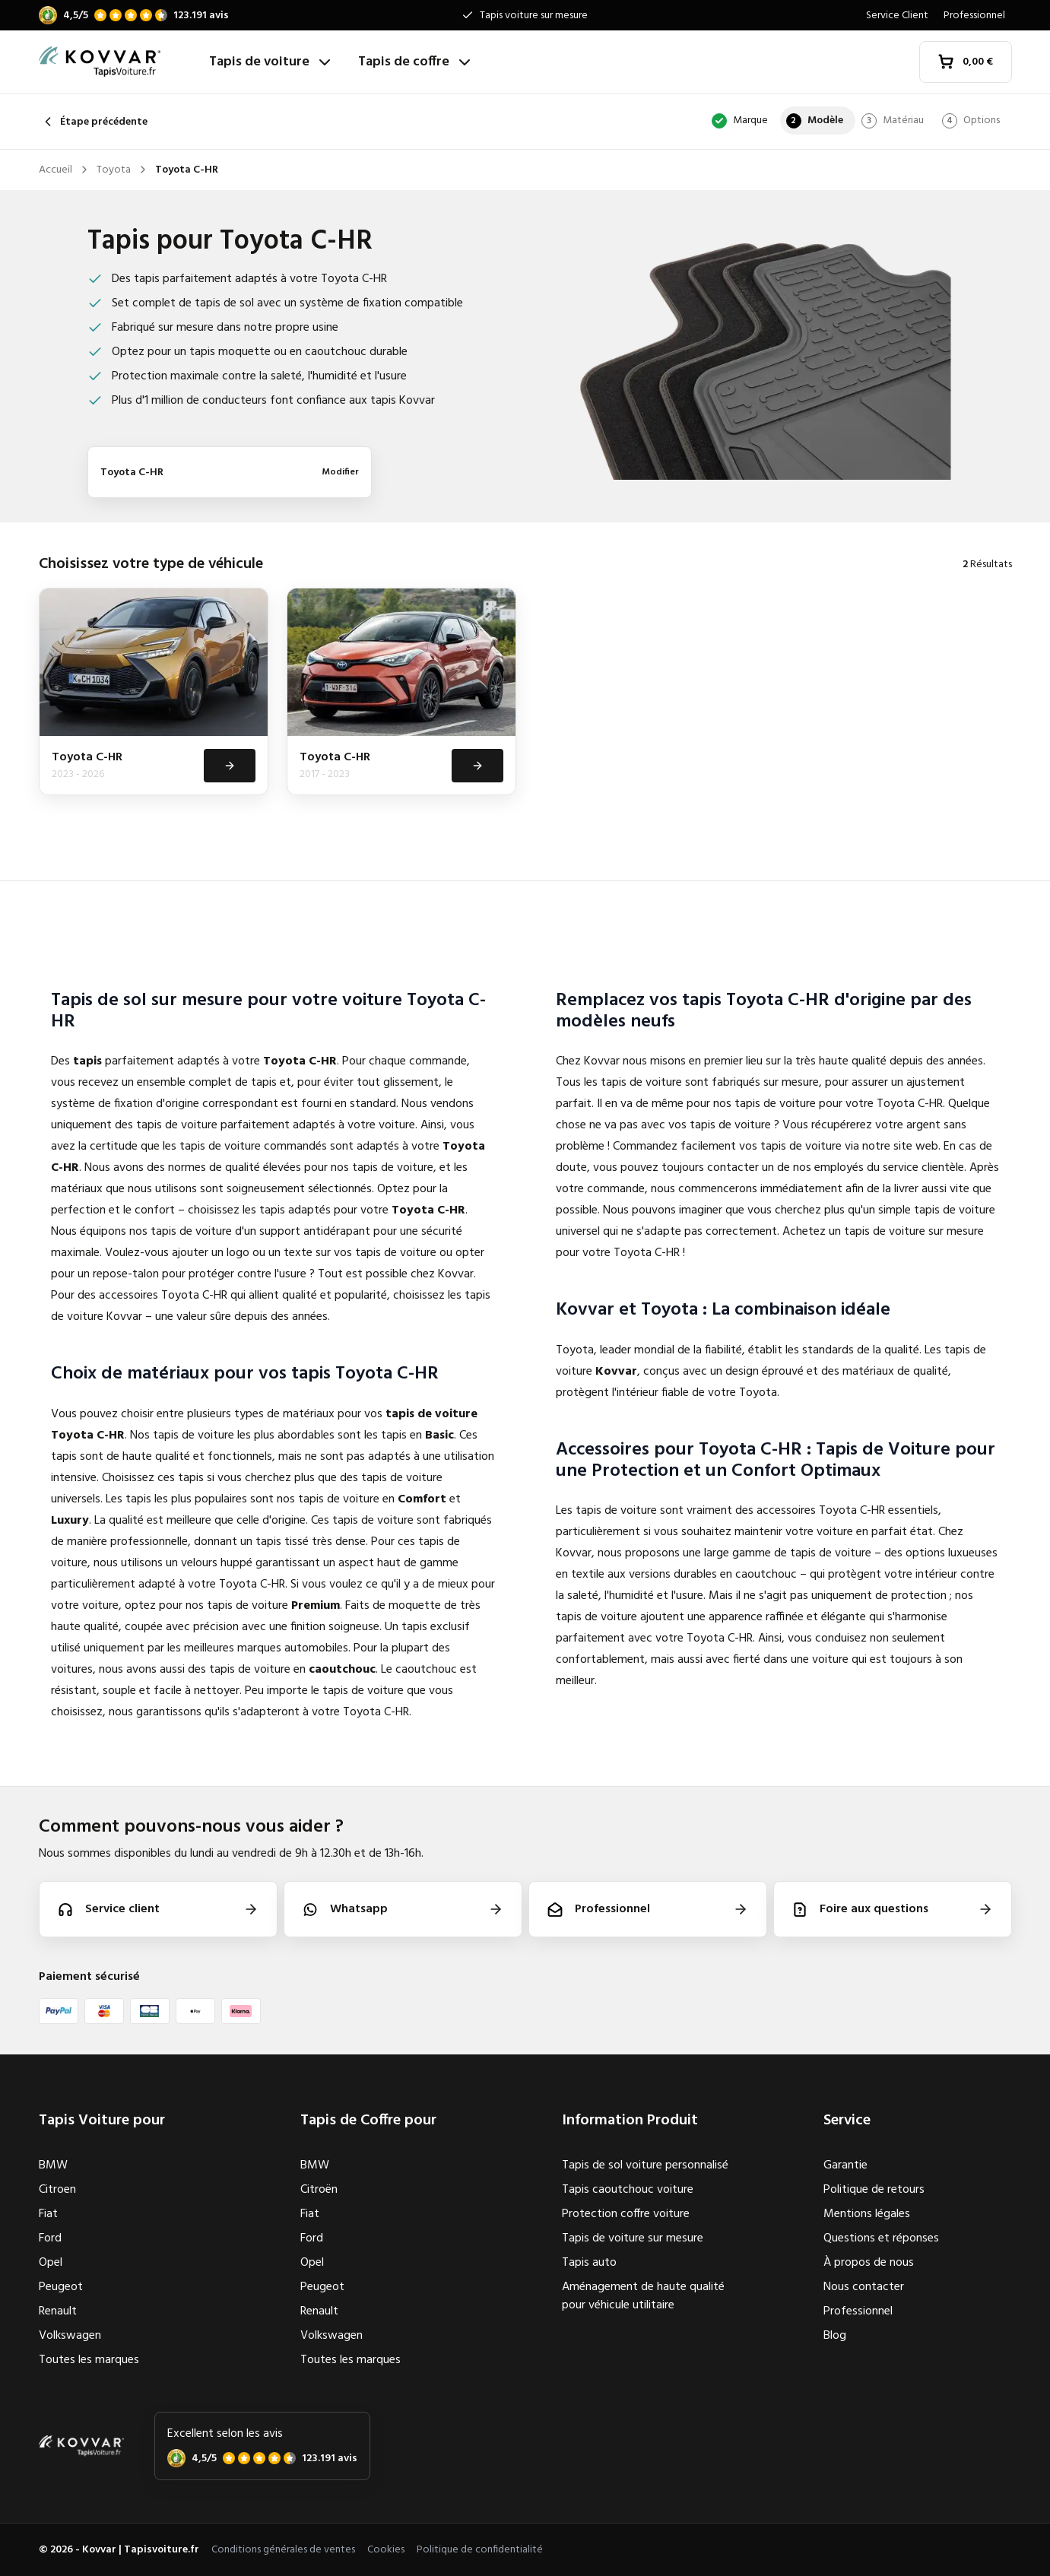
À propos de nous (868, 2263)
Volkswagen (70, 2336)
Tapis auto (589, 2263)
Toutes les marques (89, 2360)
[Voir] (228, 766)
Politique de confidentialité (480, 2550)
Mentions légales (866, 2214)
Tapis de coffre (416, 62)
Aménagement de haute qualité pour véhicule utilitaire (643, 2296)
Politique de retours (874, 2190)
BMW (53, 2165)
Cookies (385, 2550)
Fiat (48, 2214)
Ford (50, 2238)
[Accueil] (118, 62)
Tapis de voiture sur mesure (632, 2238)
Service (847, 2120)
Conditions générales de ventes (283, 2550)
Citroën (319, 2190)
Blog (834, 2336)
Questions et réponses (881, 2238)
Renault (58, 2311)
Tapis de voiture (271, 62)
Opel (50, 2263)
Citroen (57, 2190)
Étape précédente (93, 122)
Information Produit (630, 2120)
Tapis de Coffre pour (368, 2120)
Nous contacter (863, 2287)
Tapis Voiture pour (102, 2120)
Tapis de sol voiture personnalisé (645, 2165)
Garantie (845, 2165)
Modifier (340, 472)
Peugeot (61, 2287)
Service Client (897, 15)
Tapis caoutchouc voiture (627, 2190)
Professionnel (974, 15)
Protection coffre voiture (626, 2214)
